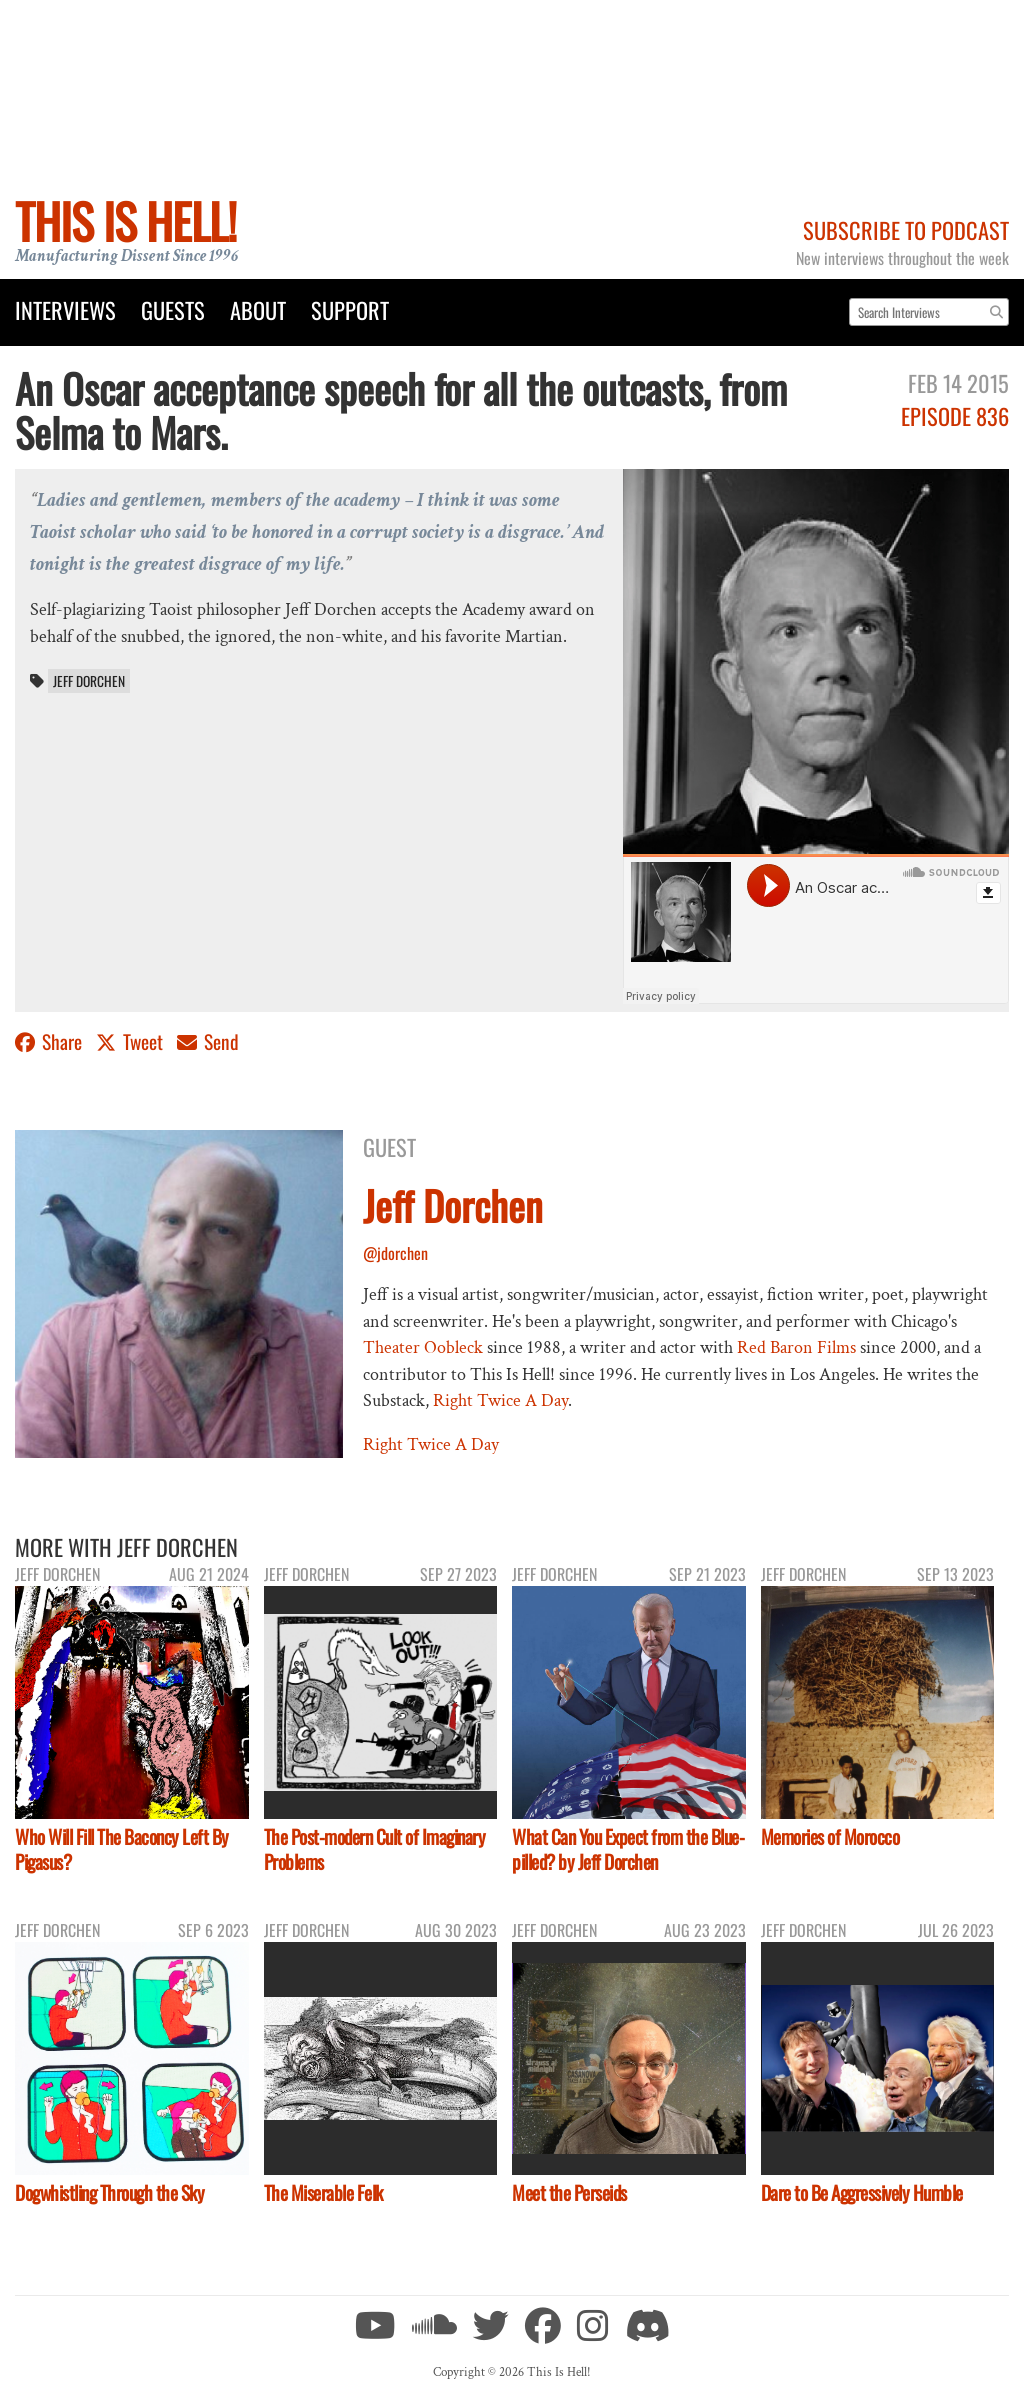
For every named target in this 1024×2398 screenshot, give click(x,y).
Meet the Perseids (569, 2192)
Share (50, 1041)
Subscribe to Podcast (906, 229)
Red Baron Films (796, 1347)
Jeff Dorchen (89, 681)
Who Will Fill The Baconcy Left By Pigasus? (122, 1849)
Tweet (131, 1041)
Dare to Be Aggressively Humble (862, 2192)
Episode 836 (955, 415)
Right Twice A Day (500, 1400)
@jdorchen (395, 1253)
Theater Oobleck (423, 1347)
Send (208, 1041)
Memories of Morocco (830, 1836)
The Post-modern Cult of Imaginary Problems (375, 1849)
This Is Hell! (125, 220)
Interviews (65, 309)
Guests (173, 309)
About (258, 309)
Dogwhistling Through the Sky (109, 2192)
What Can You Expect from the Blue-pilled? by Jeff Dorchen (628, 1849)
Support (350, 309)
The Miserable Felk (323, 2192)
